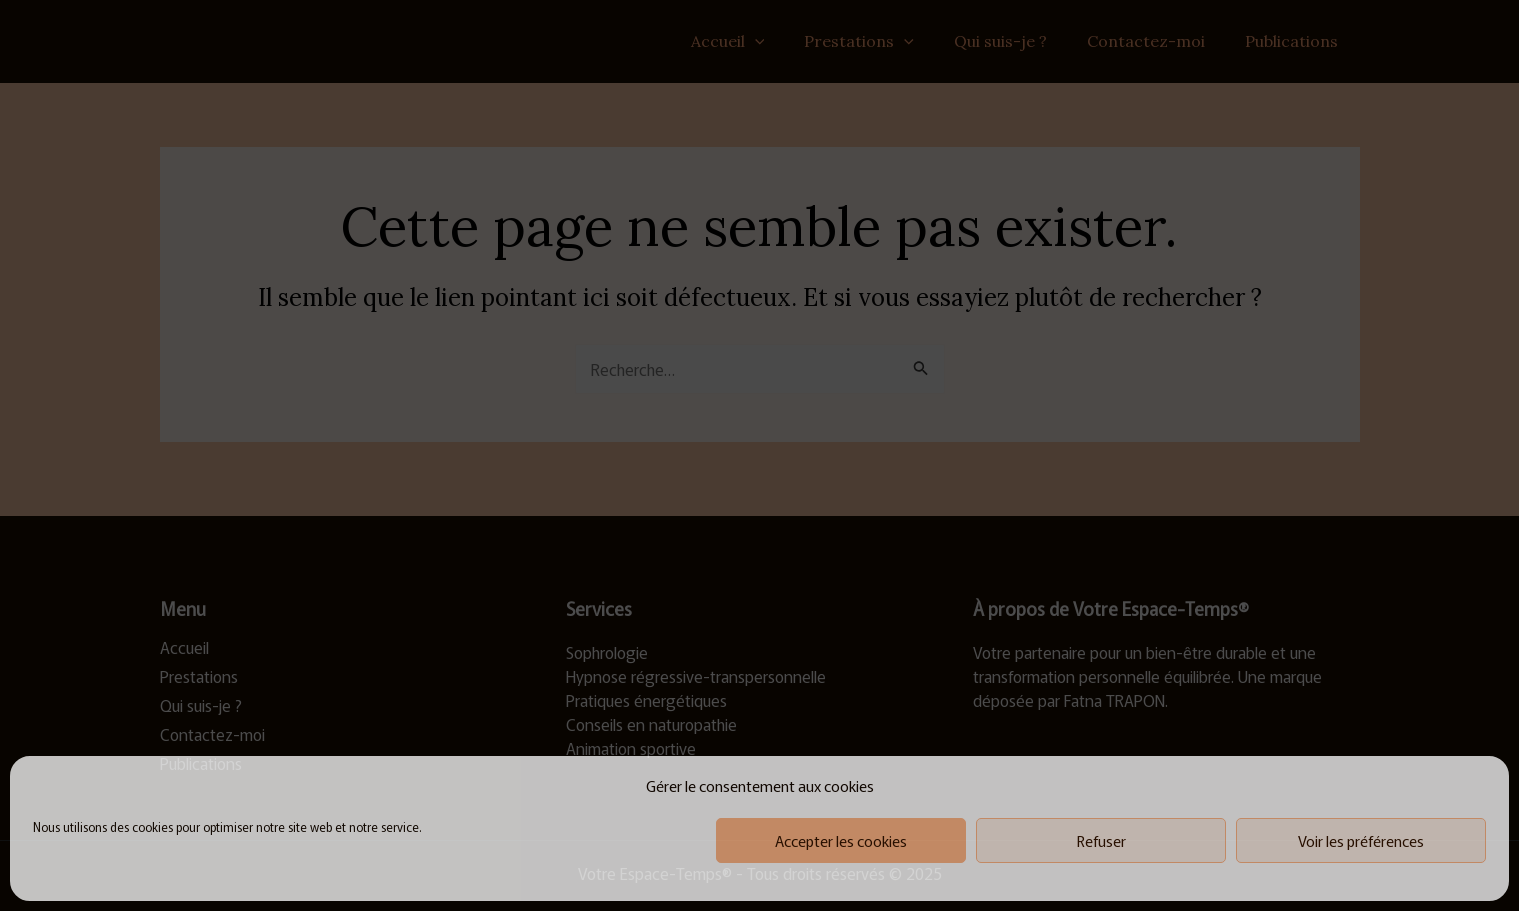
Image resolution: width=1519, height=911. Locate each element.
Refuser (1101, 840)
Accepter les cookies (841, 840)
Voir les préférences (1361, 840)
